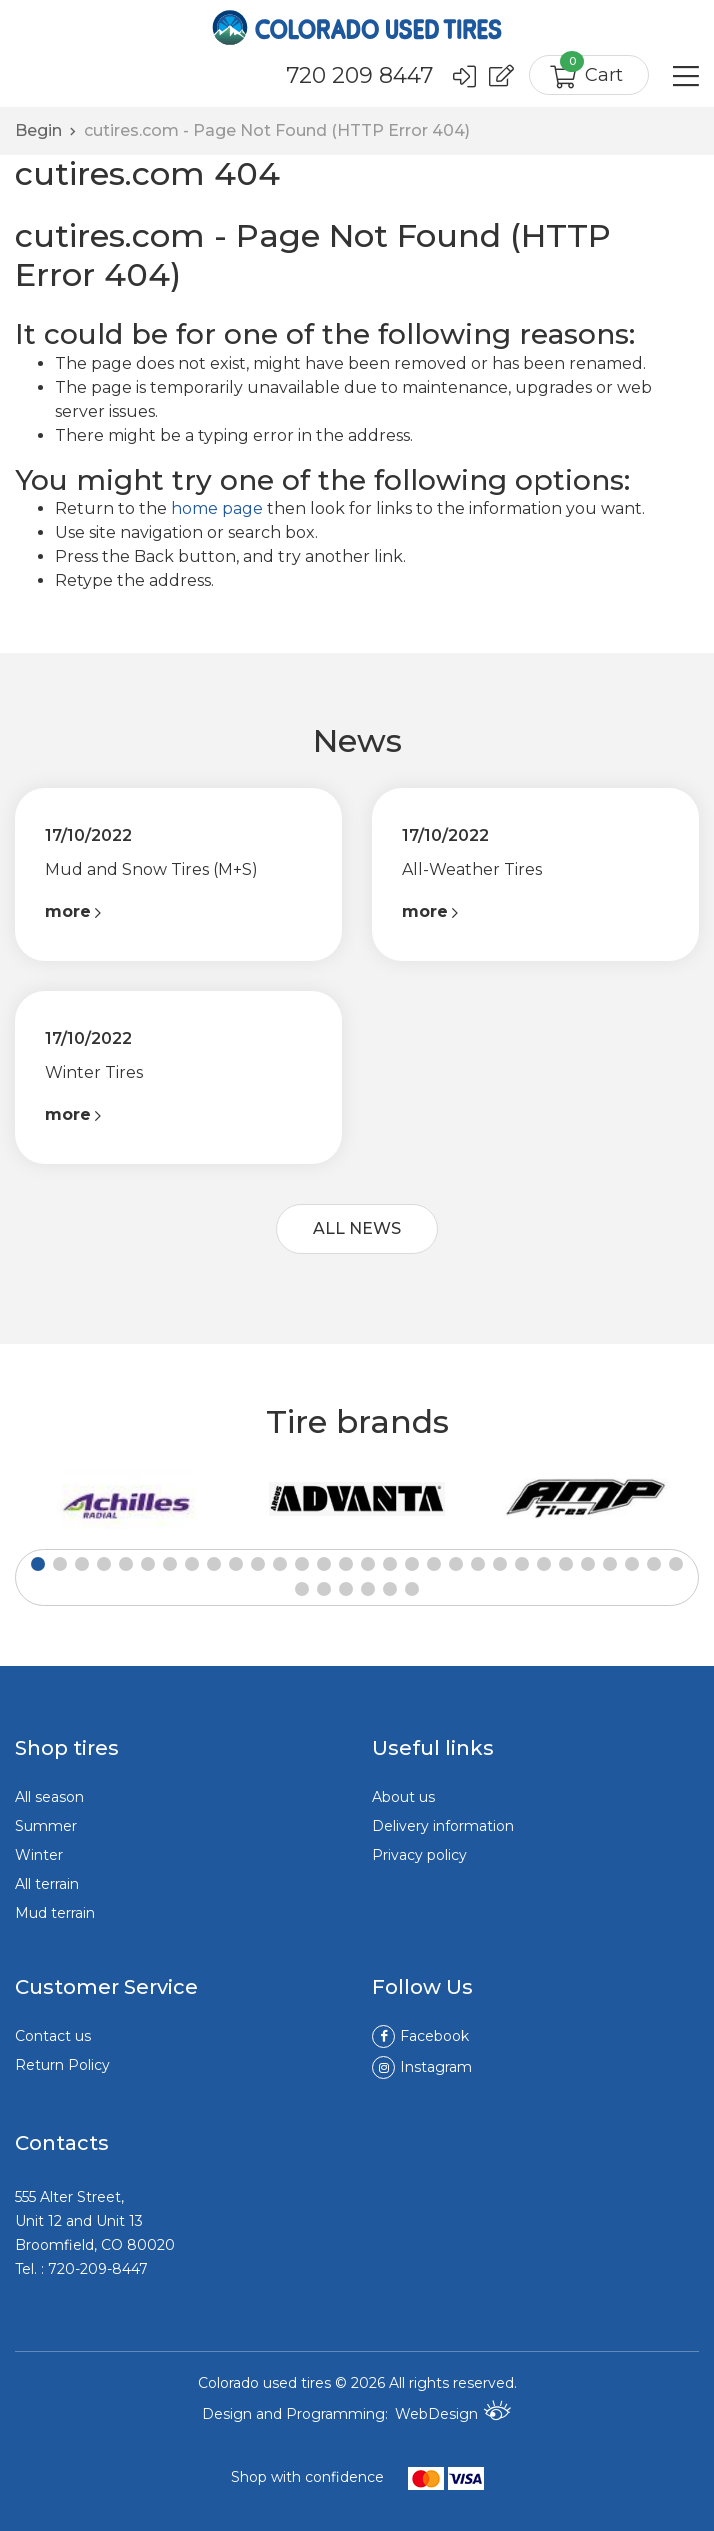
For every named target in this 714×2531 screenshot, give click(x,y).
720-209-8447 (98, 2268)
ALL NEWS (357, 1227)
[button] (38, 1563)
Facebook (420, 2035)
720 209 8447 (358, 76)
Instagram (422, 2066)
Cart (591, 70)
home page (217, 506)
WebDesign (453, 2410)
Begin (38, 128)
